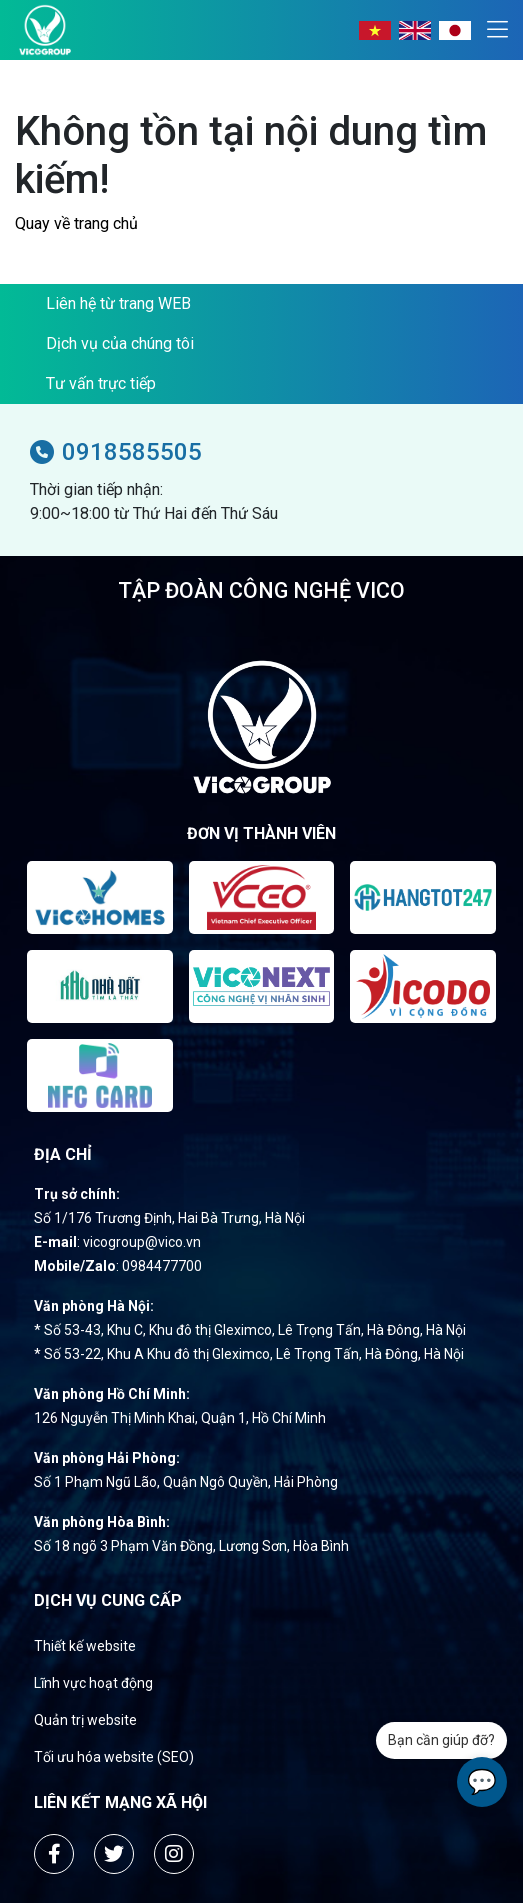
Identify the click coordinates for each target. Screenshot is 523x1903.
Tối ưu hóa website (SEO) (114, 1757)
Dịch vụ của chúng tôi (120, 343)
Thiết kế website (85, 1646)
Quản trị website (85, 1720)
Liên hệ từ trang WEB (118, 303)
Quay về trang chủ (76, 223)
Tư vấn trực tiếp (101, 383)
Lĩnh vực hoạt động (93, 1683)
